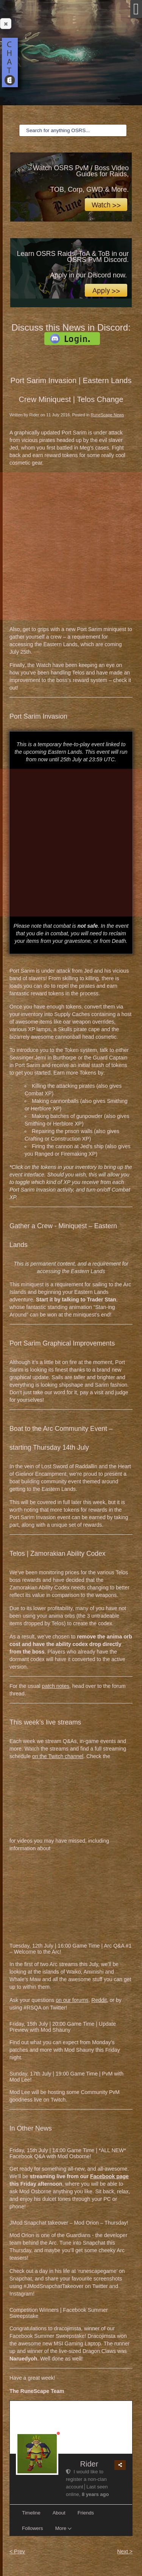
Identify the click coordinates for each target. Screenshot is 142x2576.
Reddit (98, 2000)
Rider (89, 2464)
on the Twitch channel (57, 1756)
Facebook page (109, 2176)
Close (4, 24)
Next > (125, 2551)
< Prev (17, 2551)
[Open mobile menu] (136, 9)
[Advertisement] (71, 546)
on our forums (72, 2000)
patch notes (55, 1686)
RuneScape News (107, 415)
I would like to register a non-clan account (86, 2479)
